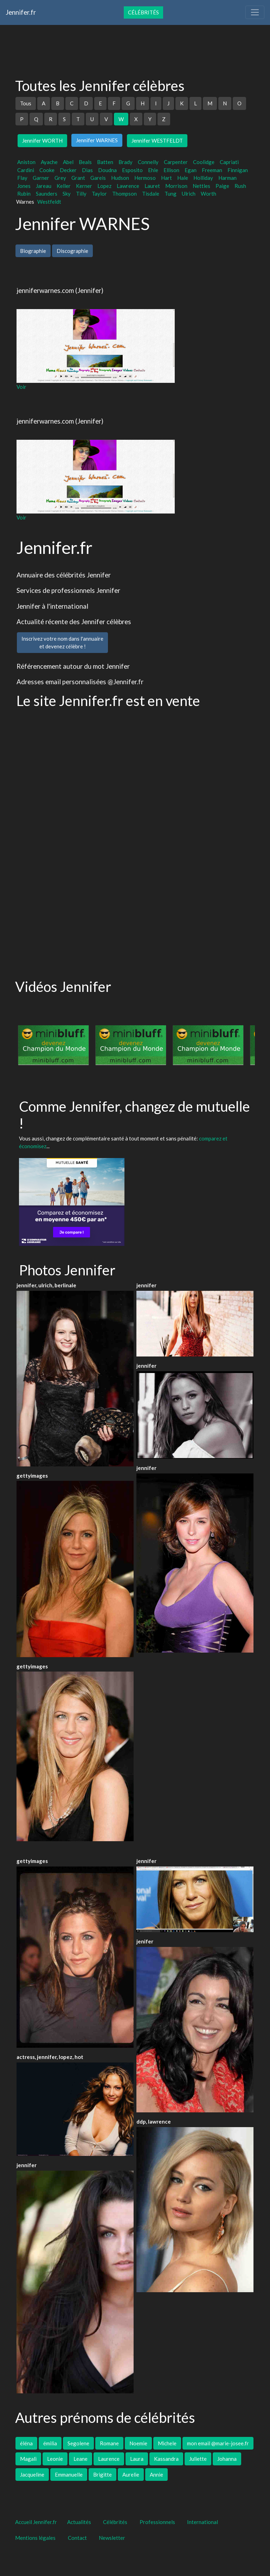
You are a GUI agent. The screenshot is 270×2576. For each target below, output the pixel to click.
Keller (63, 186)
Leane (80, 2459)
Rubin (24, 193)
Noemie (138, 2443)
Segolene (78, 2443)
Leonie (55, 2459)
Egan (190, 170)
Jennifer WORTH (42, 140)
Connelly (148, 162)
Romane (109, 2443)
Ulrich (189, 193)
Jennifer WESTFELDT (157, 140)
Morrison (176, 186)
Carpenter (176, 162)
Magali (28, 2459)
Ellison (171, 170)
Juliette (198, 2459)
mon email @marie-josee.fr (218, 2443)
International (202, 2522)
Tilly (81, 193)
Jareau (43, 186)
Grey (60, 178)
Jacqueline (32, 2474)
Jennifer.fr (21, 12)
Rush (240, 186)
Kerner (84, 186)
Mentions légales (35, 2538)
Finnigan (237, 170)
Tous (25, 103)
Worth (208, 193)
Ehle (153, 170)
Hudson (120, 178)
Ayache (49, 162)
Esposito (132, 170)
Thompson (124, 193)
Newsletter (112, 2538)
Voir (21, 387)
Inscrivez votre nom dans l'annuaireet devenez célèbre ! (62, 642)
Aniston (26, 162)
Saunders (46, 193)
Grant (78, 178)
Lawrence (128, 186)
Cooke (47, 170)
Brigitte (102, 2474)
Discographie (72, 251)
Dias (87, 170)
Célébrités (143, 12)
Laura (136, 2459)
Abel (68, 162)
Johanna (227, 2459)
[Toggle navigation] (254, 12)
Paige (222, 186)
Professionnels (157, 2522)
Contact (77, 2538)
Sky (66, 193)
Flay (22, 178)
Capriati (229, 162)
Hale (182, 178)
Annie (156, 2474)
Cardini (25, 170)
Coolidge (204, 162)
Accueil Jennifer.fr (36, 2522)
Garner (41, 178)
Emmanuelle (69, 2474)
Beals (85, 162)
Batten (105, 162)
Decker (68, 170)
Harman (227, 178)
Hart (166, 178)
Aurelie (130, 2474)
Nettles (201, 186)
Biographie (33, 251)
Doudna (107, 170)
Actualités (79, 2522)
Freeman (212, 170)
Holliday (203, 178)
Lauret (152, 186)
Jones (24, 186)
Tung (170, 193)
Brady (125, 162)
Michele (167, 2443)
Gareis (98, 178)
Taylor (99, 193)
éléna (26, 2443)
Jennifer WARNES (97, 140)
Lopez (104, 186)
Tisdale (150, 193)
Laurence (109, 2459)
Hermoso (145, 178)
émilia (50, 2443)
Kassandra (166, 2459)
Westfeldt (49, 201)
